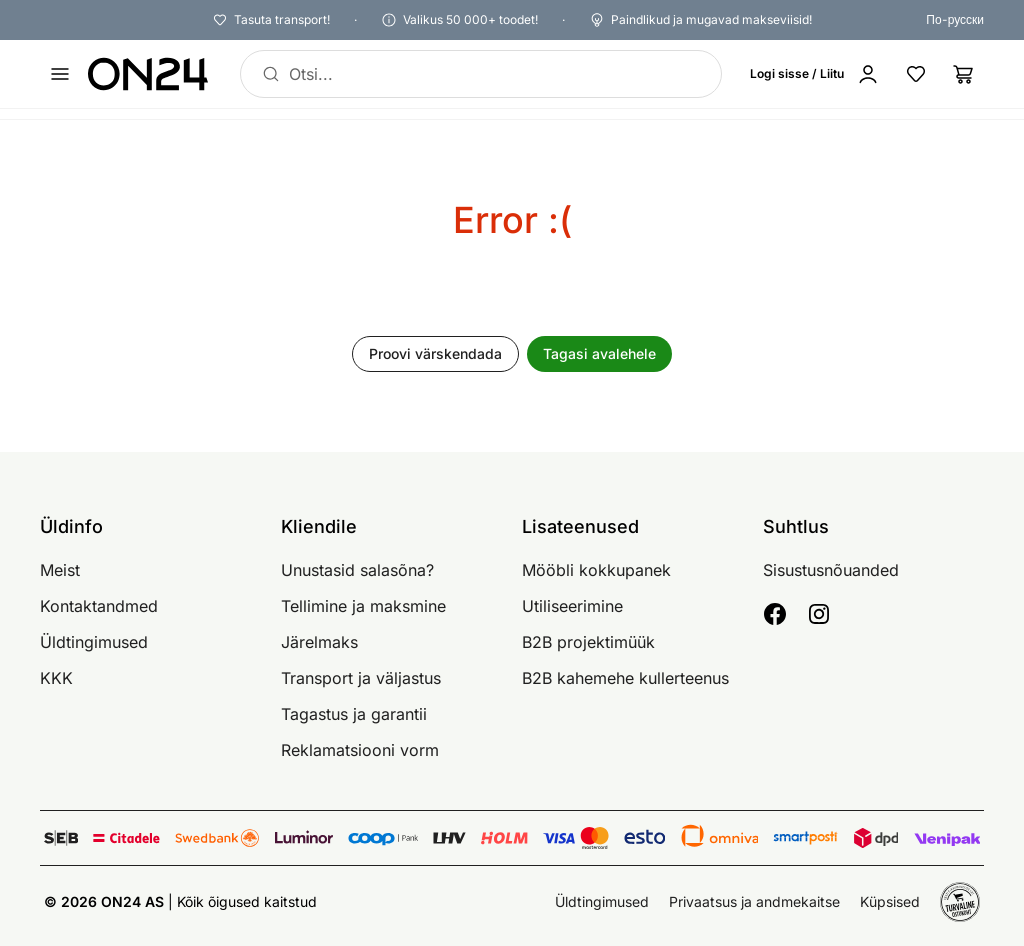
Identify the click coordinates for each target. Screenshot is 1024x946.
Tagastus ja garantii (354, 714)
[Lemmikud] (916, 74)
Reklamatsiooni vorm (360, 750)
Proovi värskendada (435, 353)
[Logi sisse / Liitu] (819, 74)
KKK (56, 678)
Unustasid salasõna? (357, 570)
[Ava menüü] (60, 74)
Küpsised (890, 901)
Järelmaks (319, 642)
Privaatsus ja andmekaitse (754, 901)
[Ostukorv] (964, 74)
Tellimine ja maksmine (363, 606)
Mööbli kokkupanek (596, 570)
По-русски (955, 19)
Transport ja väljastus (361, 678)
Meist (60, 570)
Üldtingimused (94, 642)
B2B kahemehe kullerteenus (625, 678)
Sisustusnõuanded (831, 570)
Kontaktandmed (99, 606)
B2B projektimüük (588, 642)
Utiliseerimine (572, 606)
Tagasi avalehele (599, 353)
